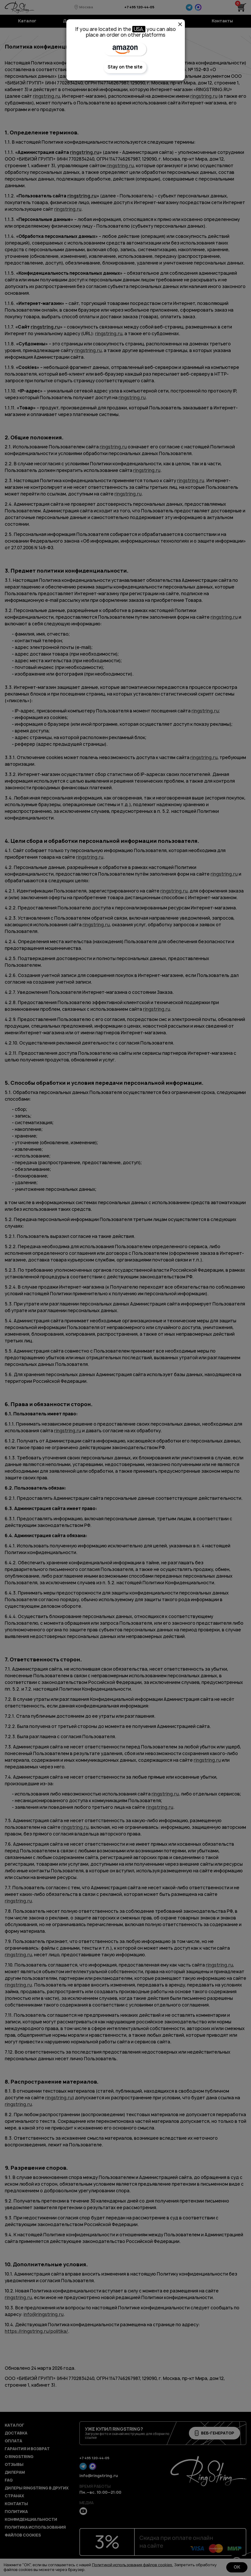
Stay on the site (125, 67)
